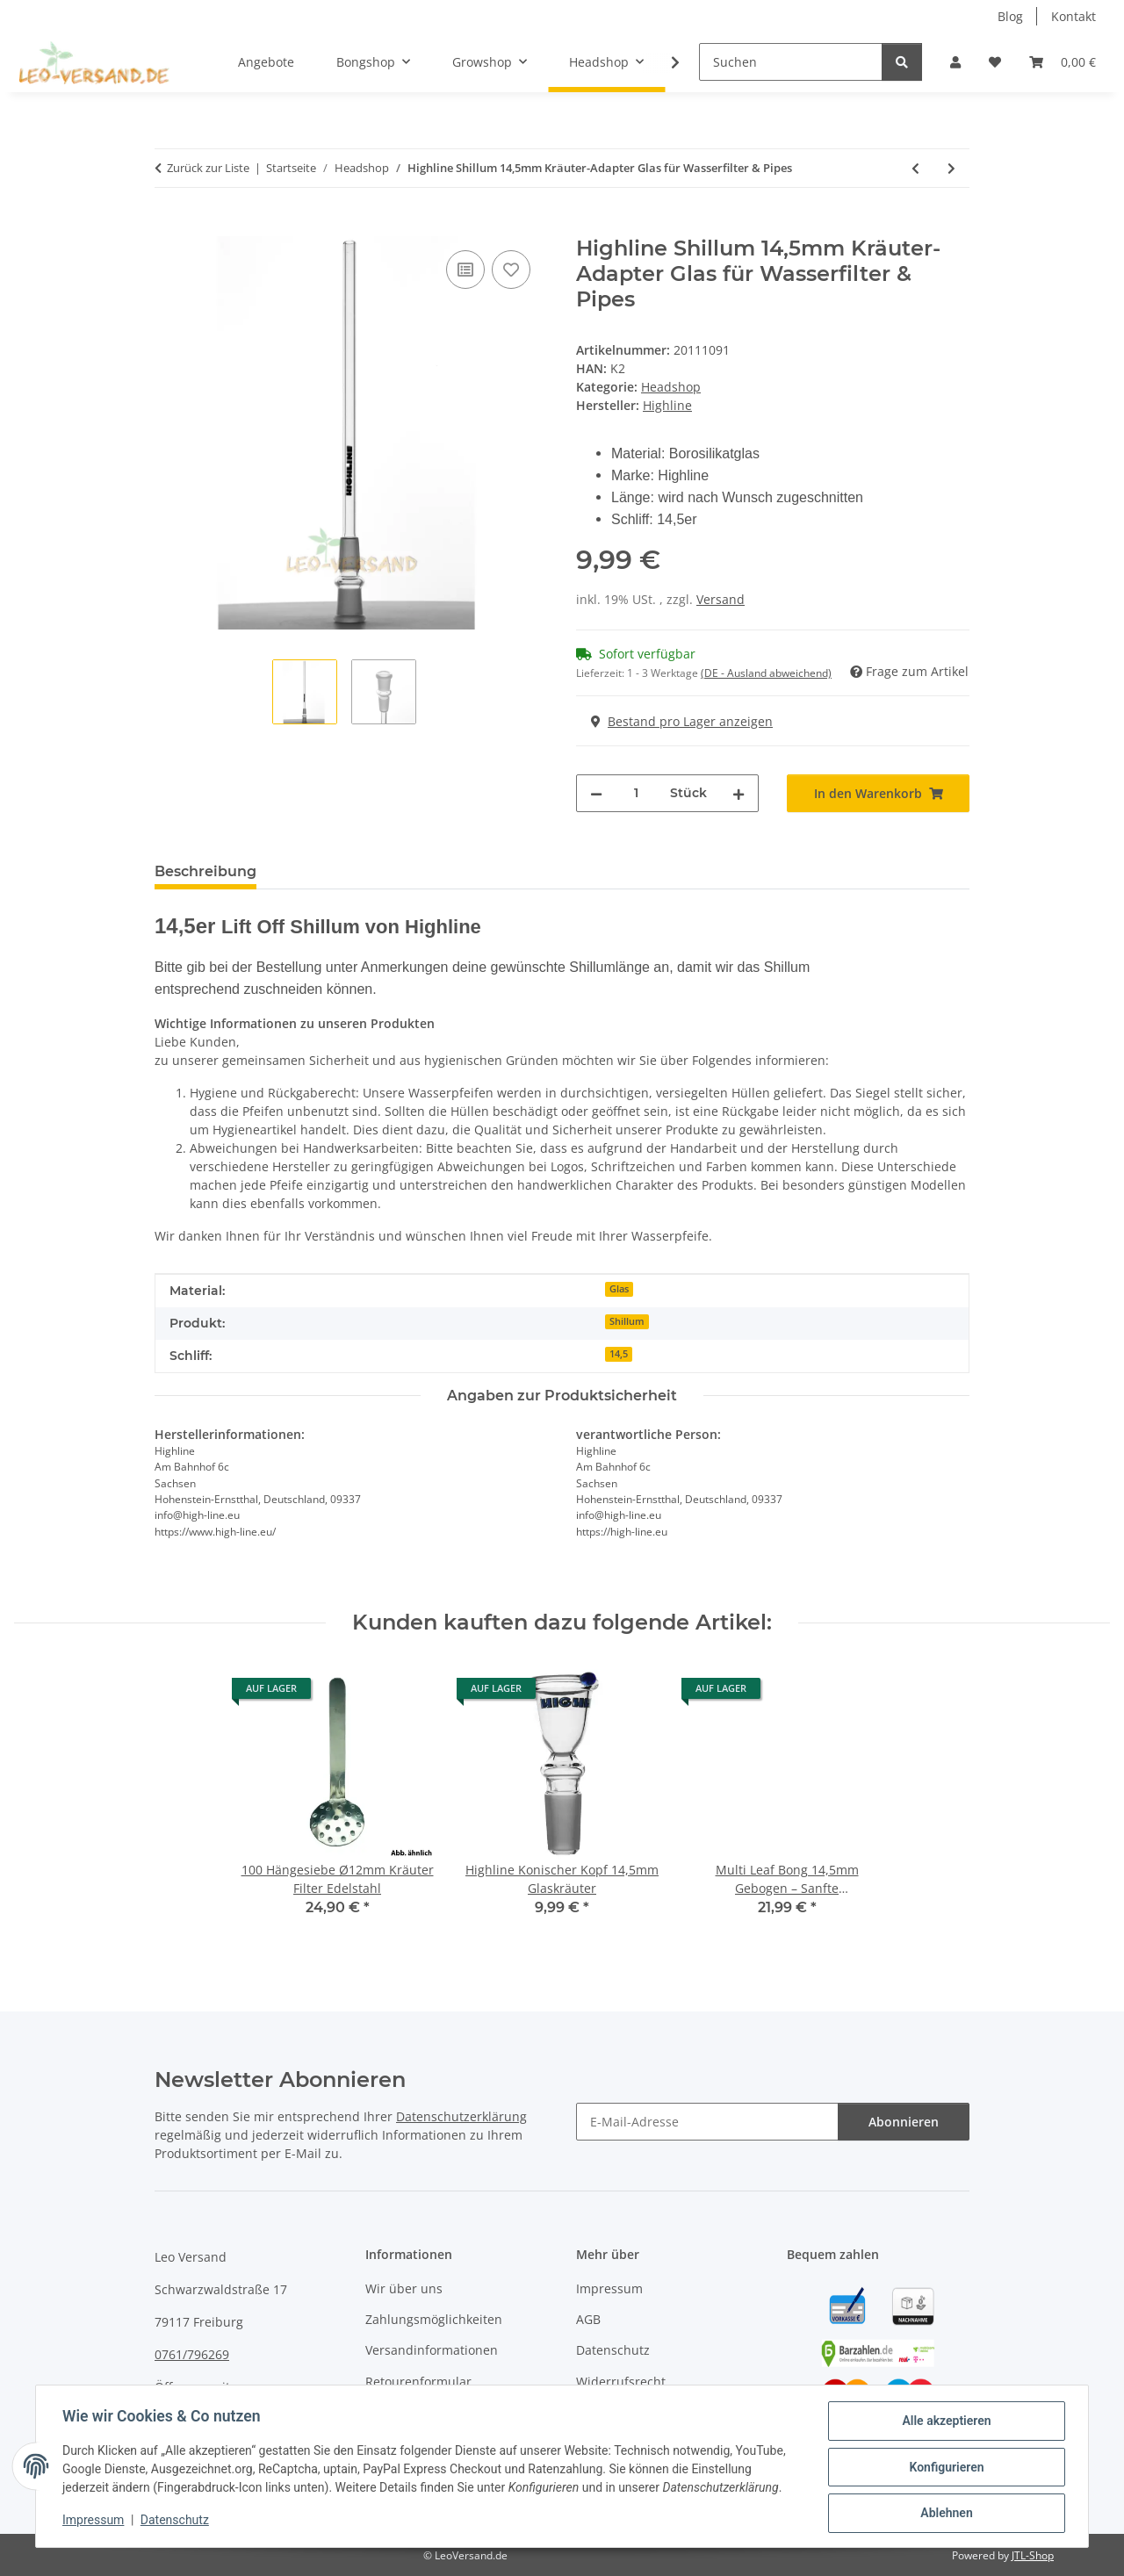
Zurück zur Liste (208, 168)
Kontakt (1073, 16)
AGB (588, 2319)
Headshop (671, 386)
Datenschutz (176, 2522)
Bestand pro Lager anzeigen (682, 721)
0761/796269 (192, 2354)
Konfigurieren (944, 2468)
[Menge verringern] (596, 793)
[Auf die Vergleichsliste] (465, 269)
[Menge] (636, 793)
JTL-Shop (1033, 2555)
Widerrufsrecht (621, 2381)
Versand (720, 599)
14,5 (618, 1354)
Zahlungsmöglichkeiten (433, 2319)
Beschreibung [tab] (205, 871)
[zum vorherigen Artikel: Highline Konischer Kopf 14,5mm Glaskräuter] (915, 168)
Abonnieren (903, 2121)
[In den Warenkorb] (169, 226)
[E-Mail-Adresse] (707, 2122)
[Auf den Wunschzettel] (511, 269)
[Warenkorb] (1062, 62)
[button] (955, 62)
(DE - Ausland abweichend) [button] (766, 673)
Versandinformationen (431, 2350)
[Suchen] (791, 62)
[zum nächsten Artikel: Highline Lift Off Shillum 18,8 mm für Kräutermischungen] (951, 168)
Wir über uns (404, 2288)
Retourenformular (418, 2381)
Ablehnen (944, 2514)
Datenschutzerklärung (461, 2116)
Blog (1010, 16)
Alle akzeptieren (944, 2422)
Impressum (95, 2522)
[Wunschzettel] (995, 62)
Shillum (627, 1321)
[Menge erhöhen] (738, 793)
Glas (619, 1289)
